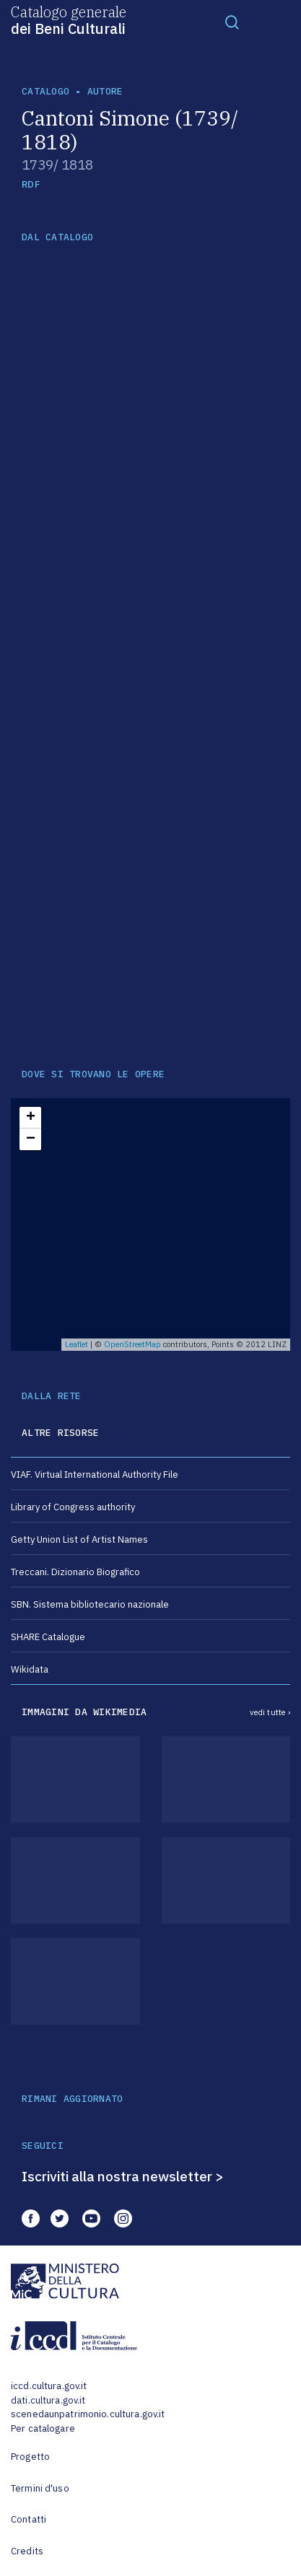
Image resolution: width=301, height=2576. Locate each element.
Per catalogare (43, 2428)
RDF (31, 184)
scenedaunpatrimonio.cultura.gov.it (88, 2414)
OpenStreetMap (132, 1344)
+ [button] (30, 1118)
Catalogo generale (68, 19)
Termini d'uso (40, 2488)
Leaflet (76, 1344)
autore (105, 91)
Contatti (28, 2519)
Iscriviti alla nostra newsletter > (123, 2176)
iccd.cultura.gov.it (49, 2386)
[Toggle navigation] (232, 21)
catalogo (45, 91)
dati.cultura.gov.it (48, 2400)
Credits (27, 2551)
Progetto (30, 2456)
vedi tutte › (270, 1712)
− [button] (30, 1139)
